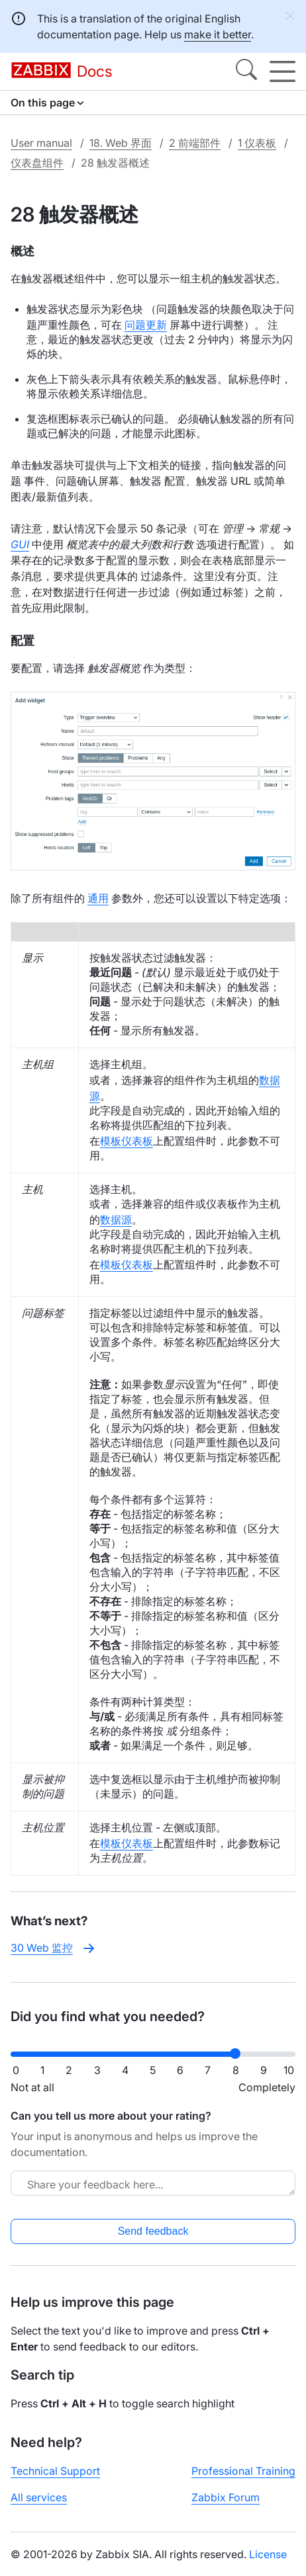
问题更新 (146, 324)
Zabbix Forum (225, 2497)
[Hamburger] (282, 71)
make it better (217, 34)
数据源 (116, 1219)
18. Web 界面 (120, 142)
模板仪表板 (126, 1140)
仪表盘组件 (37, 162)
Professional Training (243, 2470)
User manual (41, 142)
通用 (98, 898)
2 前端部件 (195, 142)
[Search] (246, 71)
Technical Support (55, 2470)
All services (39, 2497)
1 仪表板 (257, 142)
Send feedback (153, 2231)
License (268, 2554)
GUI (20, 544)
